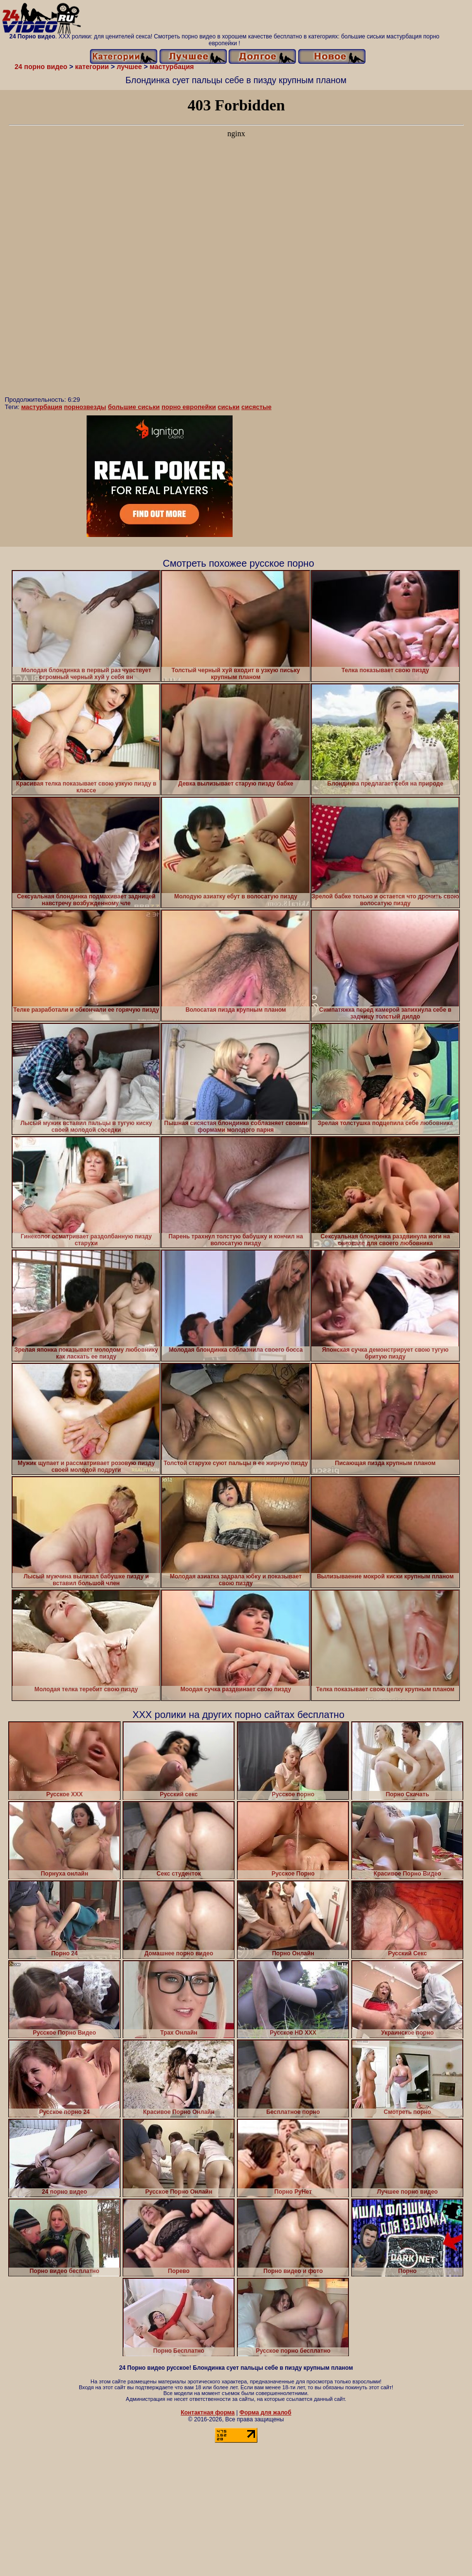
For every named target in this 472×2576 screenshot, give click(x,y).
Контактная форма (208, 2412)
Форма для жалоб (265, 2412)
